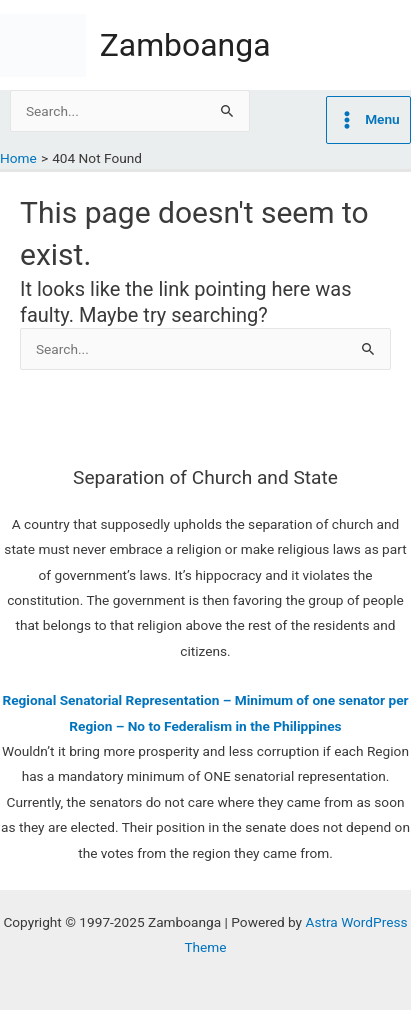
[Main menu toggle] (368, 120)
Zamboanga (185, 45)
